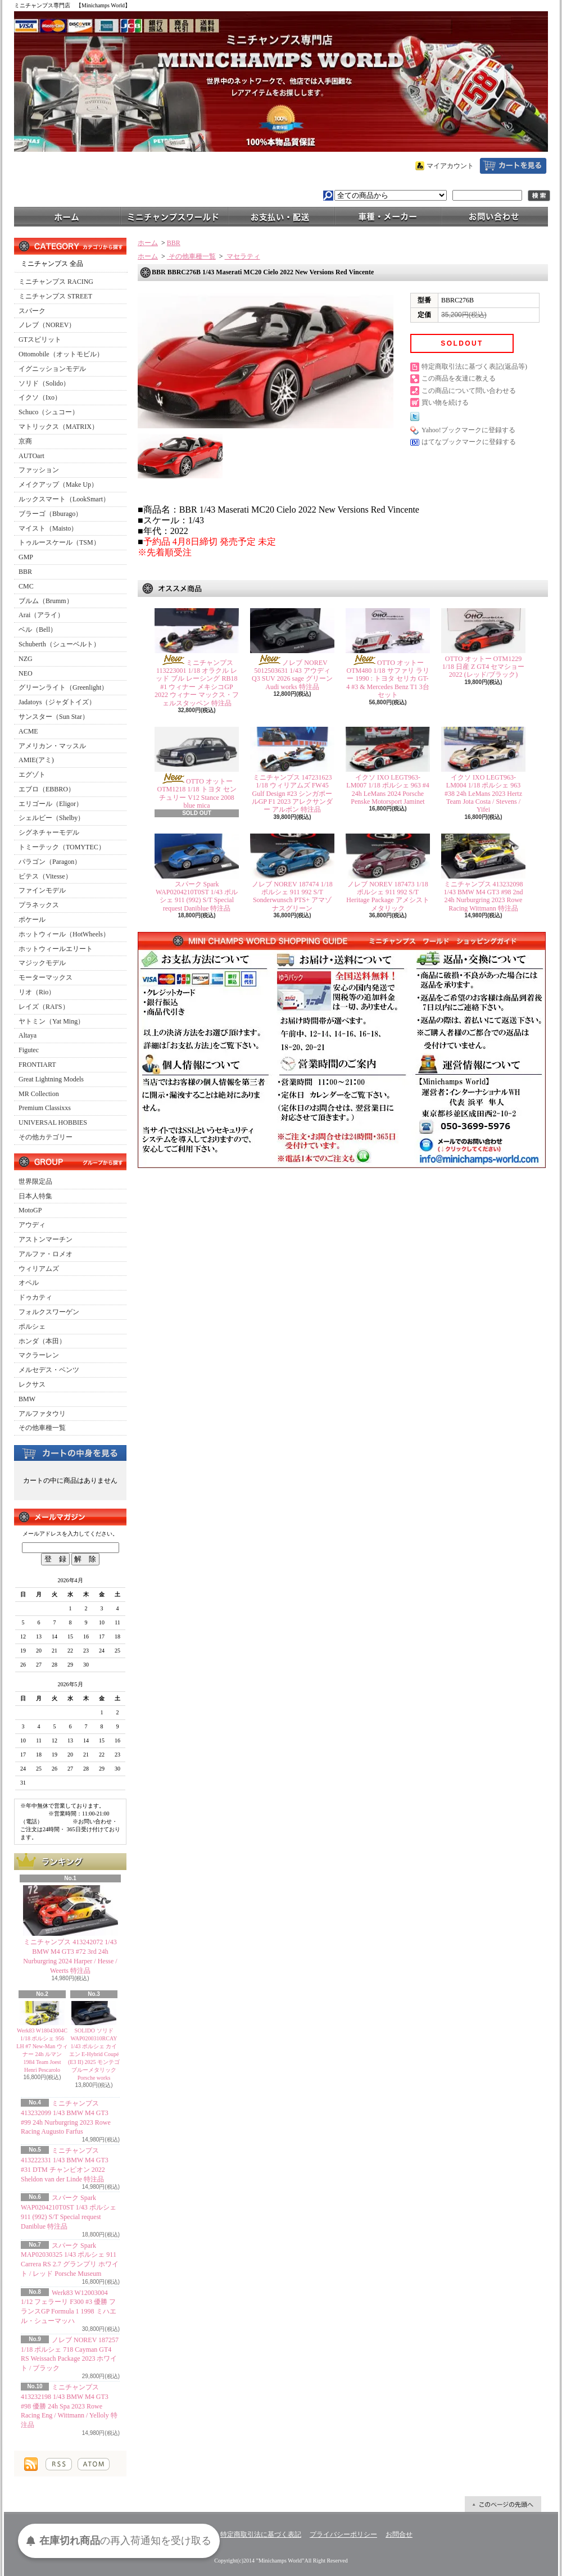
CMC (26, 586)
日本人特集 (35, 1196)
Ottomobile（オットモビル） (61, 354)
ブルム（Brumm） (46, 601)
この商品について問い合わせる (469, 391)
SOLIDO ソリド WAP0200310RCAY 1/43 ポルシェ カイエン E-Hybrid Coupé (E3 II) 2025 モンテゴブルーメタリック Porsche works (94, 2054)
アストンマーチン (45, 1239)
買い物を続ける (445, 402)
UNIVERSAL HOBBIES (53, 1122)
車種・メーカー (387, 216)
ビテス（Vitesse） (45, 876)
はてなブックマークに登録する (469, 442)
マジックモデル (42, 963)
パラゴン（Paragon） (50, 862)
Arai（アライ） (41, 615)
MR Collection (39, 1094)
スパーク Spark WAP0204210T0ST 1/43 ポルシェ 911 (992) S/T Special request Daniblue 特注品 (197, 896)
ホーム (67, 216)
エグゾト (32, 774)
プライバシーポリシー (343, 2534)
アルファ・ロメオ (45, 1254)
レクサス (32, 1384)
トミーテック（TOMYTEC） (62, 847)
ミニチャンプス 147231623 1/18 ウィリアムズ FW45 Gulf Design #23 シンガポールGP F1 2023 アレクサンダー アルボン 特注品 (292, 793)
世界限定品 (35, 1181)
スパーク (32, 311)
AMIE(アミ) (36, 760)
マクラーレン (39, 1355)
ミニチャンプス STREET (55, 296)
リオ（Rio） (37, 992)
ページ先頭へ (503, 2504)
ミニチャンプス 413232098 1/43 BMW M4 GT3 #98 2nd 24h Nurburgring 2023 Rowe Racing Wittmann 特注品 (483, 896)
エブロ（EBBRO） (47, 789)
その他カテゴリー (45, 1137)
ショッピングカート (513, 165)
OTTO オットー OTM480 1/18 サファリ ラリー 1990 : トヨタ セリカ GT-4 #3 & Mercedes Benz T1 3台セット (387, 679)
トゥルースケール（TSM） (59, 542)
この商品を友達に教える (459, 378)
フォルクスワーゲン (49, 1312)
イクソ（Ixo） (40, 397)
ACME (28, 731)
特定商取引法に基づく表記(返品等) (474, 366)
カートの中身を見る (70, 1452)
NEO (26, 673)
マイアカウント (450, 166)
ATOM (94, 2464)
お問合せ (494, 216)
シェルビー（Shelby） (51, 818)
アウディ (32, 1225)
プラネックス (39, 905)
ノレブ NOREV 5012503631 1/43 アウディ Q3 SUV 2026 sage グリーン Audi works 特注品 (292, 675)
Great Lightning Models (51, 1079)
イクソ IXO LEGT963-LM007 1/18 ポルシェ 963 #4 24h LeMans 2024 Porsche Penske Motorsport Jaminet (387, 789)
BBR (25, 572)
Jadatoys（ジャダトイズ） (57, 702)
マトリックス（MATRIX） (58, 427)
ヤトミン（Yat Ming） (51, 1021)
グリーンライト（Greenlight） (63, 687)
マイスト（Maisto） (48, 528)
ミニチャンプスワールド (174, 216)
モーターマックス (45, 977)
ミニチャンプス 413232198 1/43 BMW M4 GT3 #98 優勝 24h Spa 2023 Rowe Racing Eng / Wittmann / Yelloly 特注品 (69, 2406)
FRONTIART (37, 1065)
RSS (59, 2464)
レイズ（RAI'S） (44, 1007)
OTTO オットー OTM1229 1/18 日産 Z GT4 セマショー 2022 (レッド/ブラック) (483, 667)
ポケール (32, 919)
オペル (29, 1283)
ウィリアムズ (39, 1269)
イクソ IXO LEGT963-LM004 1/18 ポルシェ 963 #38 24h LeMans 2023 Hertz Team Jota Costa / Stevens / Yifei (483, 793)
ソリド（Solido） (44, 383)
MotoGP (30, 1210)
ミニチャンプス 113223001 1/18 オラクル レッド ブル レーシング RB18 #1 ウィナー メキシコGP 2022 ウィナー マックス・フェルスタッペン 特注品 (197, 683)
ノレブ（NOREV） (47, 325)
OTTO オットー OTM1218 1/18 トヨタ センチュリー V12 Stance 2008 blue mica (197, 793)
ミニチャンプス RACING (56, 282)
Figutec (29, 1050)
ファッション (39, 470)
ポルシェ (32, 1326)
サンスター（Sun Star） (54, 717)
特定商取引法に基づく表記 (260, 2534)
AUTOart (31, 456)
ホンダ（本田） (42, 1341)
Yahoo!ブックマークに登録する (468, 430)
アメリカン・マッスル (52, 746)
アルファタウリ (42, 1414)
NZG (26, 659)
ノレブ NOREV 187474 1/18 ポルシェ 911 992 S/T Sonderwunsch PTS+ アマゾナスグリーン (292, 896)
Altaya (28, 1035)
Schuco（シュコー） (49, 412)
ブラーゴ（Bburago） (50, 514)
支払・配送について (281, 216)
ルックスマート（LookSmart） (64, 499)
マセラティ (242, 256)
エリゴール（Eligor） (51, 804)
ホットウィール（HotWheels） (64, 934)
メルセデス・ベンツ (49, 1370)
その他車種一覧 (42, 1428)
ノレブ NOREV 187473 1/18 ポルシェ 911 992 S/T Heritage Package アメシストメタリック (387, 896)
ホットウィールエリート (56, 949)
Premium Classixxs (45, 1108)
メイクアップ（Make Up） (58, 484)
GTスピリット (40, 339)
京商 (25, 441)
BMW (27, 1399)
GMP (26, 557)
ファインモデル (42, 890)
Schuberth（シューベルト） (59, 644)
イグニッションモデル (52, 369)
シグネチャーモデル (49, 832)
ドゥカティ (35, 1297)
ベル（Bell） (38, 629)
